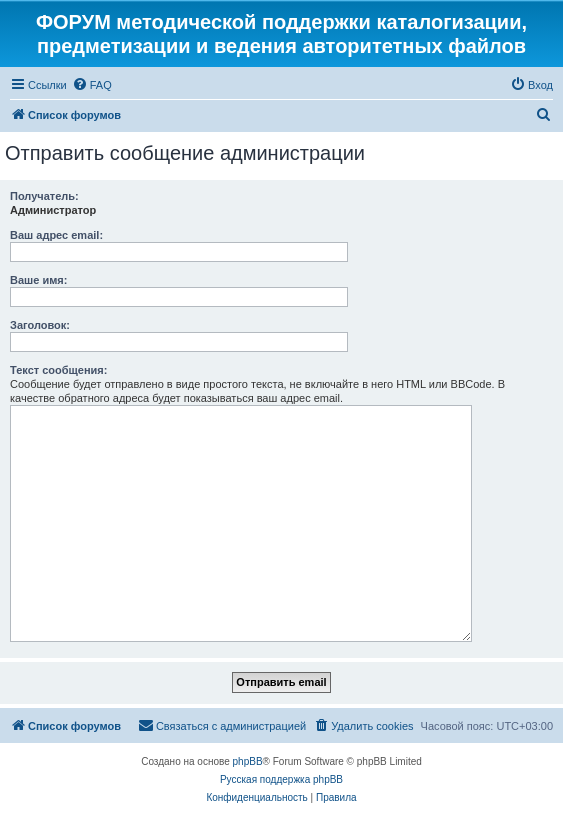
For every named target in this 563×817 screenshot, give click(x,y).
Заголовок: (40, 325)
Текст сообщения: (58, 370)
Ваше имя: (38, 280)
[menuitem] (92, 85)
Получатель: (44, 196)
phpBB (248, 761)
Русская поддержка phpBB (281, 779)
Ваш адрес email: (56, 235)
